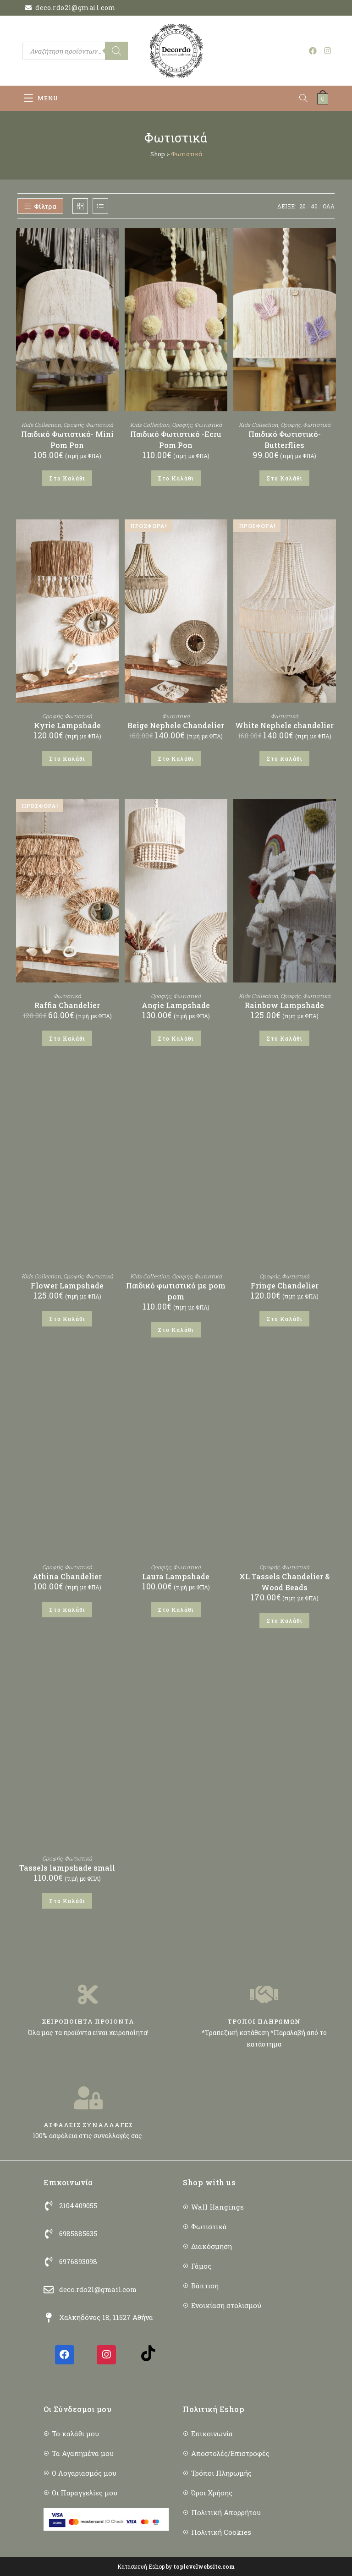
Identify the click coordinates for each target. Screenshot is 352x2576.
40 (314, 206)
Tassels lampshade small (67, 1867)
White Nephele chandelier (284, 725)
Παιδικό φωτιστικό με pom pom (176, 1291)
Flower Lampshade (67, 1285)
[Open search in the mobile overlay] (75, 51)
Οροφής (73, 424)
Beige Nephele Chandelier (175, 725)
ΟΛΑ (329, 206)
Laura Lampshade (175, 1576)
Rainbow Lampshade (284, 1005)
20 (302, 206)
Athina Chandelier (67, 1576)
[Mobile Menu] (41, 98)
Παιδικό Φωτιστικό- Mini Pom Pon (67, 439)
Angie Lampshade (176, 1005)
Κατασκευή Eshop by (176, 2566)
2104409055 (78, 2205)
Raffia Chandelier (67, 1005)
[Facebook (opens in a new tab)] (312, 51)
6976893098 (78, 2261)
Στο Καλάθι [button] (67, 478)
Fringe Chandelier (285, 1285)
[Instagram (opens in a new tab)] (327, 51)
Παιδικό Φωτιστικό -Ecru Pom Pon (175, 439)
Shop (157, 154)
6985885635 (78, 2233)
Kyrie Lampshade (67, 725)
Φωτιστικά (99, 424)
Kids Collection (41, 424)
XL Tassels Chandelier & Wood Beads (284, 1582)
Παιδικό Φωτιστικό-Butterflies (284, 439)
